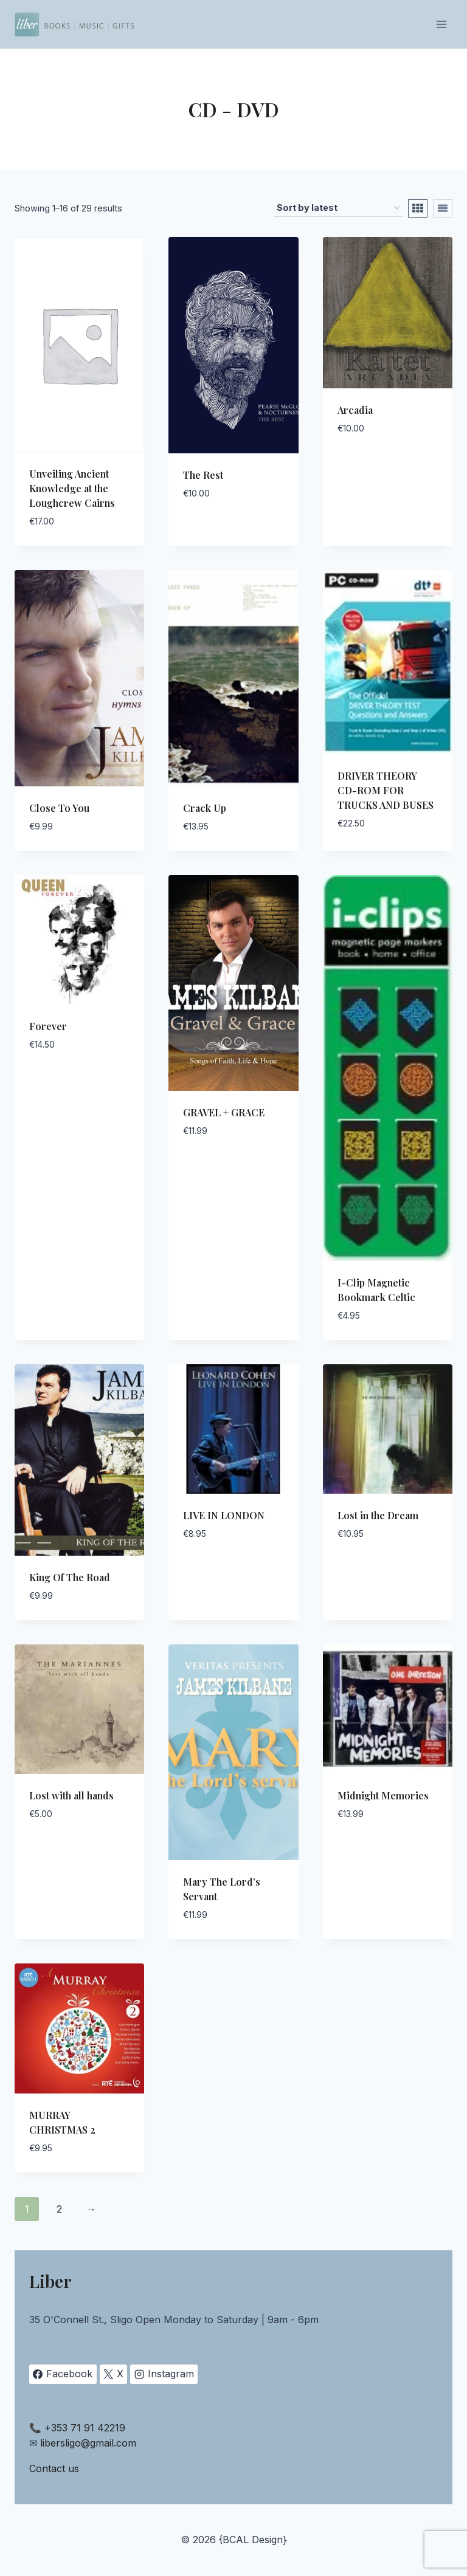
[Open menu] (441, 24)
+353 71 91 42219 (84, 2428)
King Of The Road (69, 1577)
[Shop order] (338, 208)
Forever (48, 1026)
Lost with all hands (71, 1795)
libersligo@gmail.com (88, 2443)
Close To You (59, 808)
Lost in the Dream (377, 1515)
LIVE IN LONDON (224, 1515)
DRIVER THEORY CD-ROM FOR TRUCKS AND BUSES (385, 790)
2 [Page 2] (59, 2209)
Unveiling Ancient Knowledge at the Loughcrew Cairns (72, 488)
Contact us (54, 2468)
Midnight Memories (383, 1795)
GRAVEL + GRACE (224, 1112)
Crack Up (204, 808)
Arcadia (355, 410)
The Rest (203, 475)
